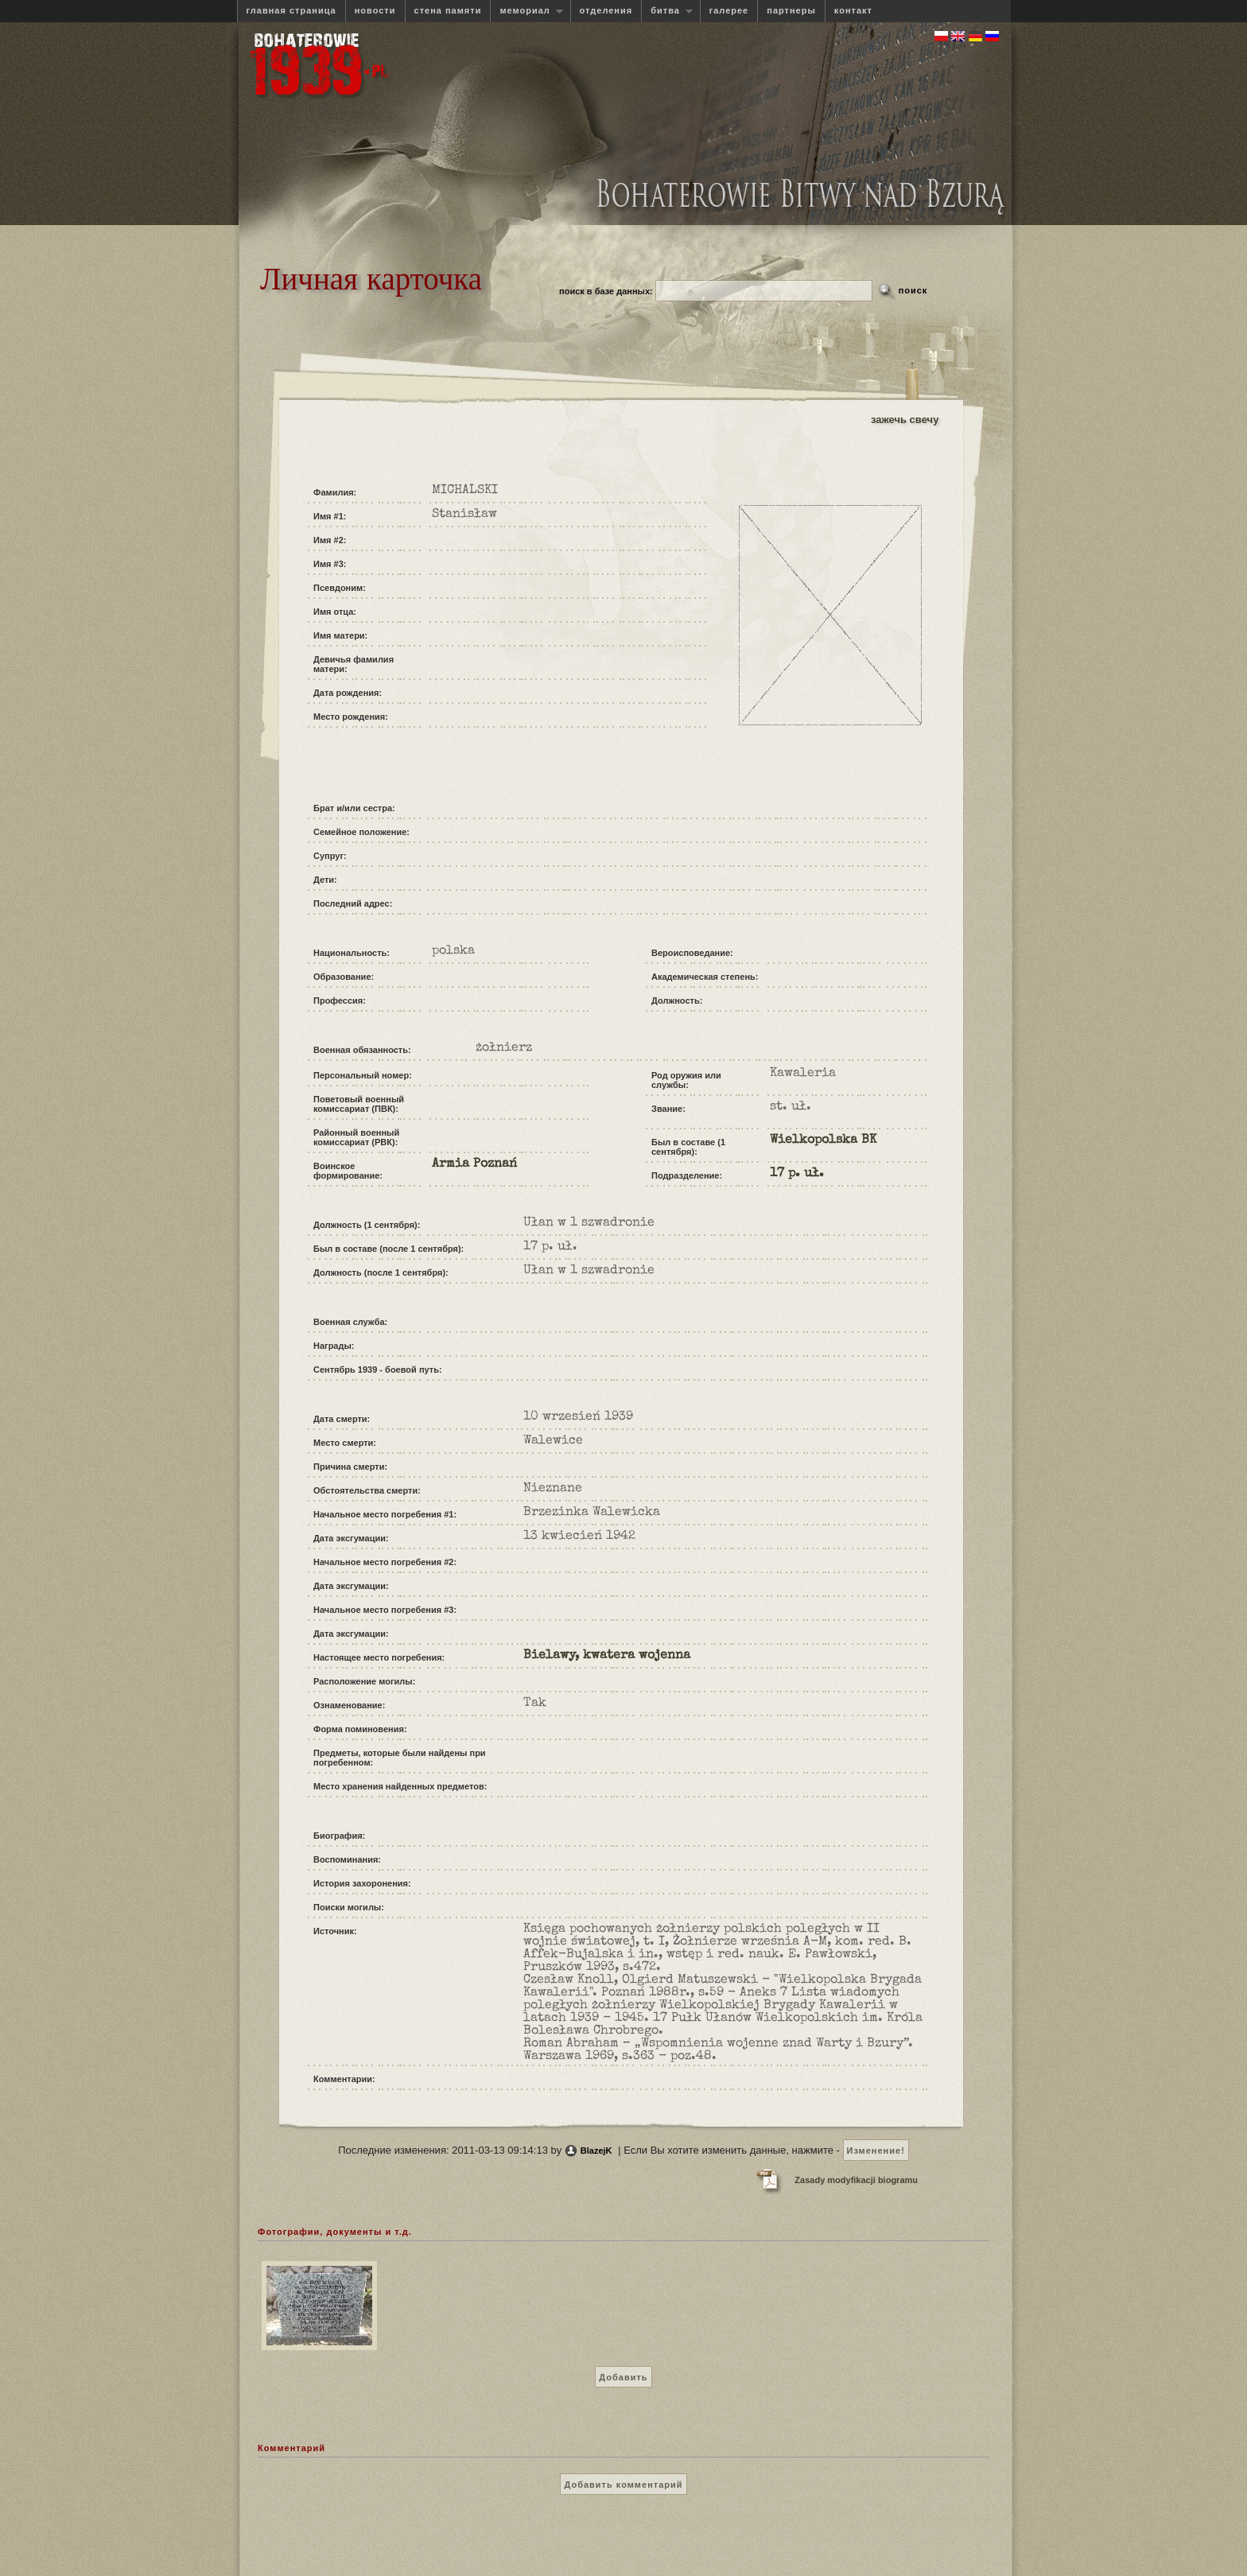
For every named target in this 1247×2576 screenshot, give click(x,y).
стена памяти (448, 10)
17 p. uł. (797, 1174)
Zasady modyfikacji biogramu (856, 2180)
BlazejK (596, 2150)
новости (375, 10)
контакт (853, 10)
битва (667, 11)
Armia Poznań (474, 1164)
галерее (729, 10)
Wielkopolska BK (823, 1140)
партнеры (791, 10)
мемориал (526, 11)
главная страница (291, 10)
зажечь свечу (904, 419)
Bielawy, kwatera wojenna (606, 1655)
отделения (606, 10)
